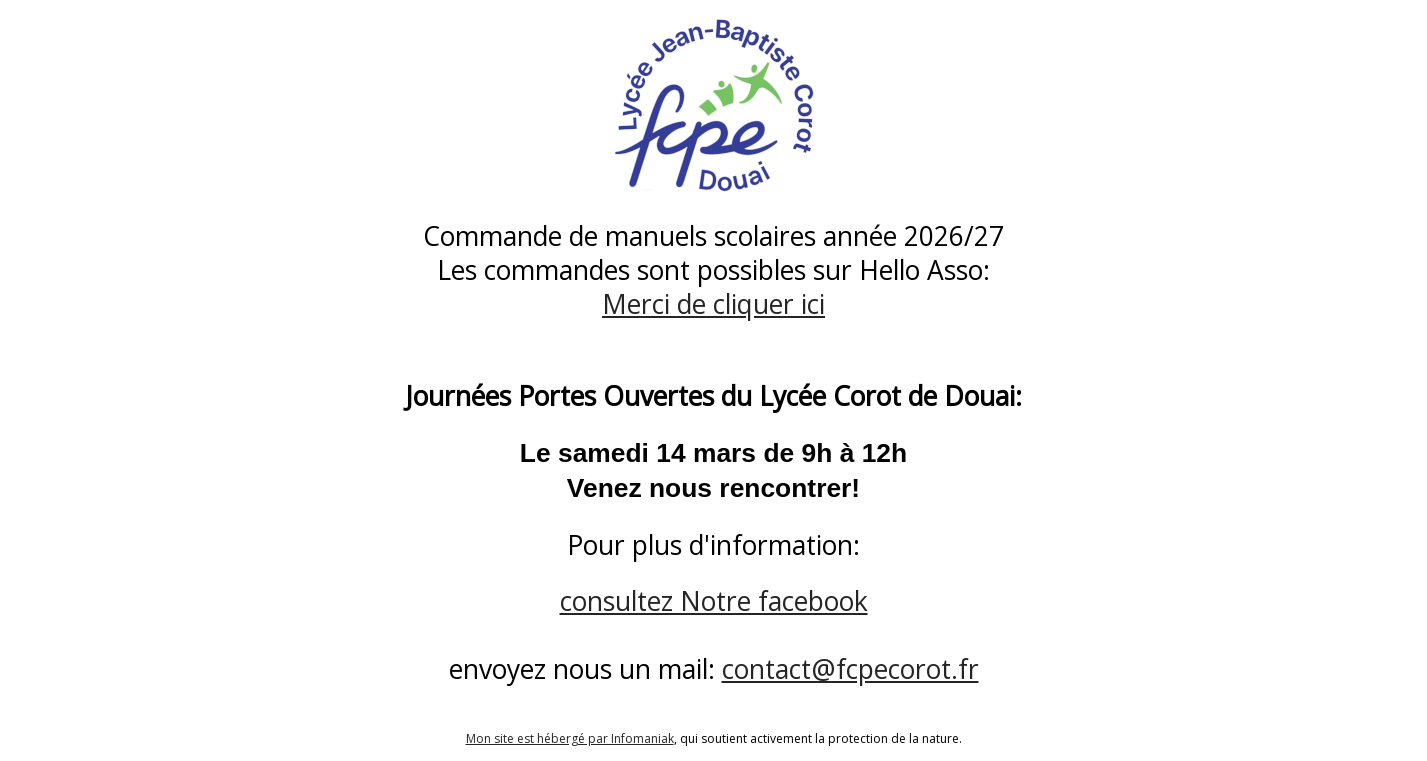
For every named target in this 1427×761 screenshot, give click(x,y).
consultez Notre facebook (714, 601)
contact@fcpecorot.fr (850, 669)
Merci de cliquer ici (713, 304)
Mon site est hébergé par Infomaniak (570, 738)
